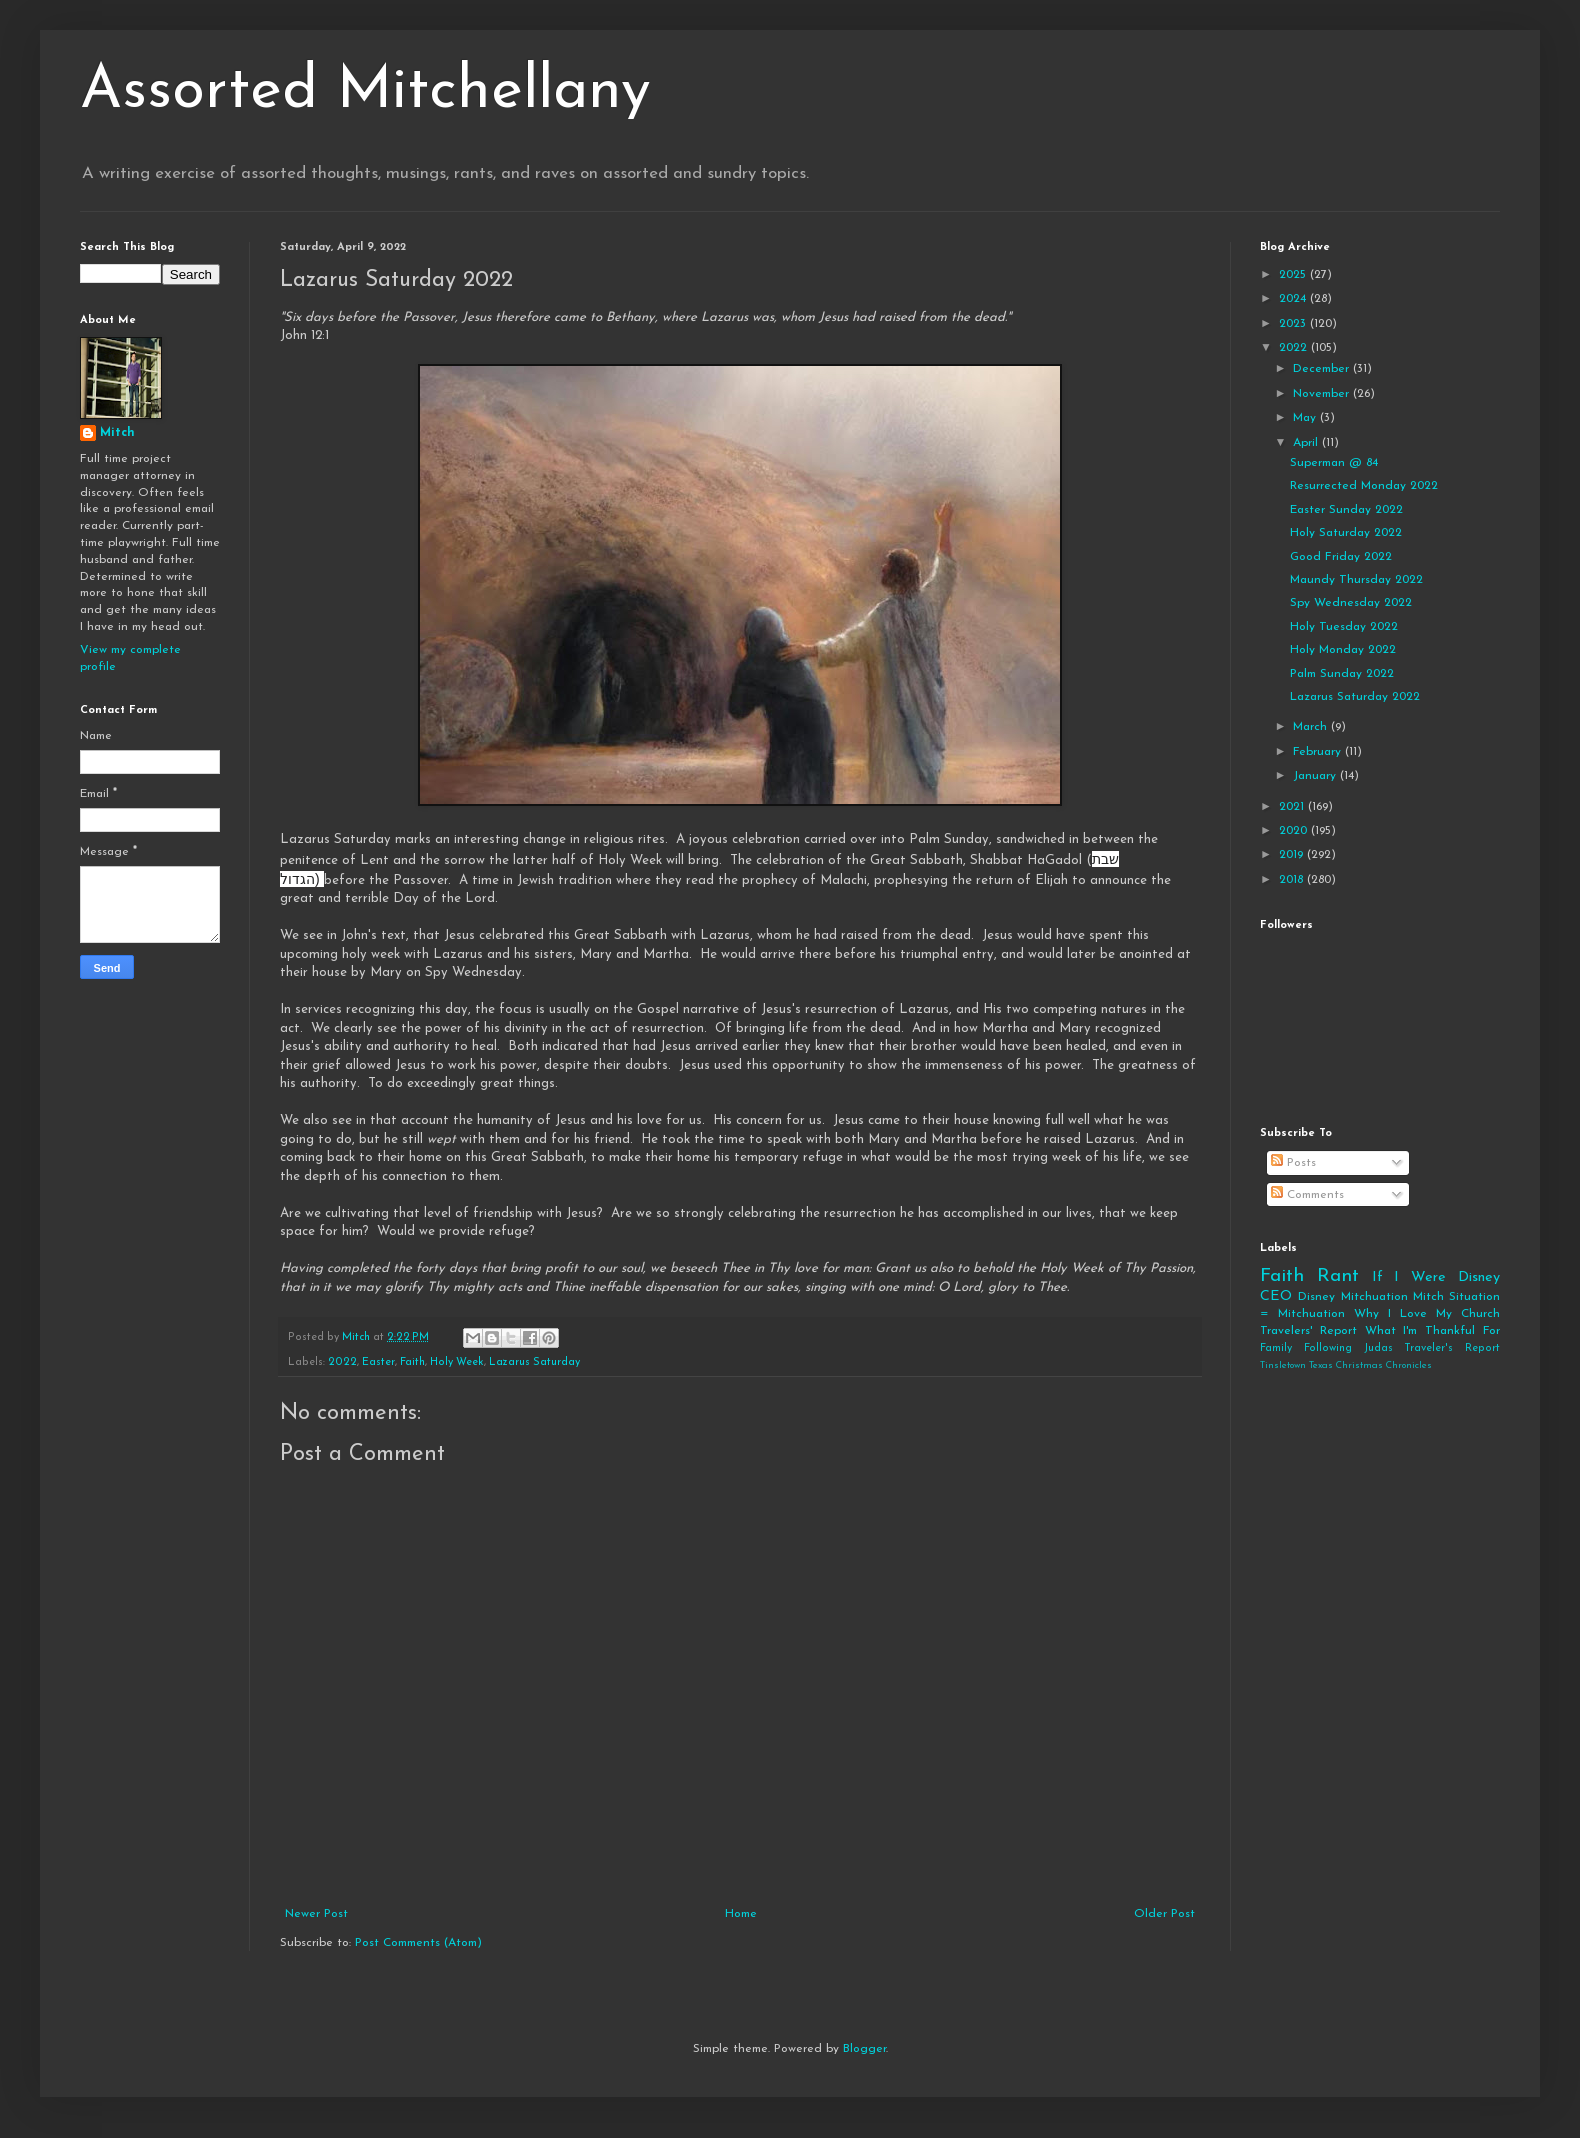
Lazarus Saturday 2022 (1355, 697)
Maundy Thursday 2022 (1356, 580)
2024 (1294, 299)
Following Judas (1348, 1348)
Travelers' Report (1308, 1331)
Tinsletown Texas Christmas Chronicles (1346, 1365)
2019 (1293, 855)
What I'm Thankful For (1432, 1331)
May (1306, 418)
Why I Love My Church (1427, 1314)
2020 (1295, 831)
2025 (1294, 275)
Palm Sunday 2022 (1342, 674)
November (1323, 394)
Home (741, 1914)
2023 (1294, 324)
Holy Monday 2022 (1343, 650)
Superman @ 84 (1334, 463)
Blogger (864, 2049)
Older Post (1164, 1914)
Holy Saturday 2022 (1346, 533)
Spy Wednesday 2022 (1351, 603)
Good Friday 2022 (1341, 557)
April (1307, 443)
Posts (1293, 1163)
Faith (412, 1362)
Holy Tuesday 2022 (1344, 627)
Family (1276, 1348)
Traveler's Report (1452, 1348)
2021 (1293, 807)
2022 (342, 1362)
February (1319, 752)
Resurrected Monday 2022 (1364, 486)
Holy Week (457, 1362)
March (1312, 727)
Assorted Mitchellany (365, 92)
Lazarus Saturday (534, 1362)
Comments (1307, 1195)
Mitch (117, 433)
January (1316, 776)
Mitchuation (1374, 1297)
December (1323, 369)
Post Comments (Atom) (418, 1943)
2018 (1293, 880)
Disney (1316, 1297)
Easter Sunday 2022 (1346, 510)
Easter (378, 1362)
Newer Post (316, 1914)
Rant (1338, 1276)
